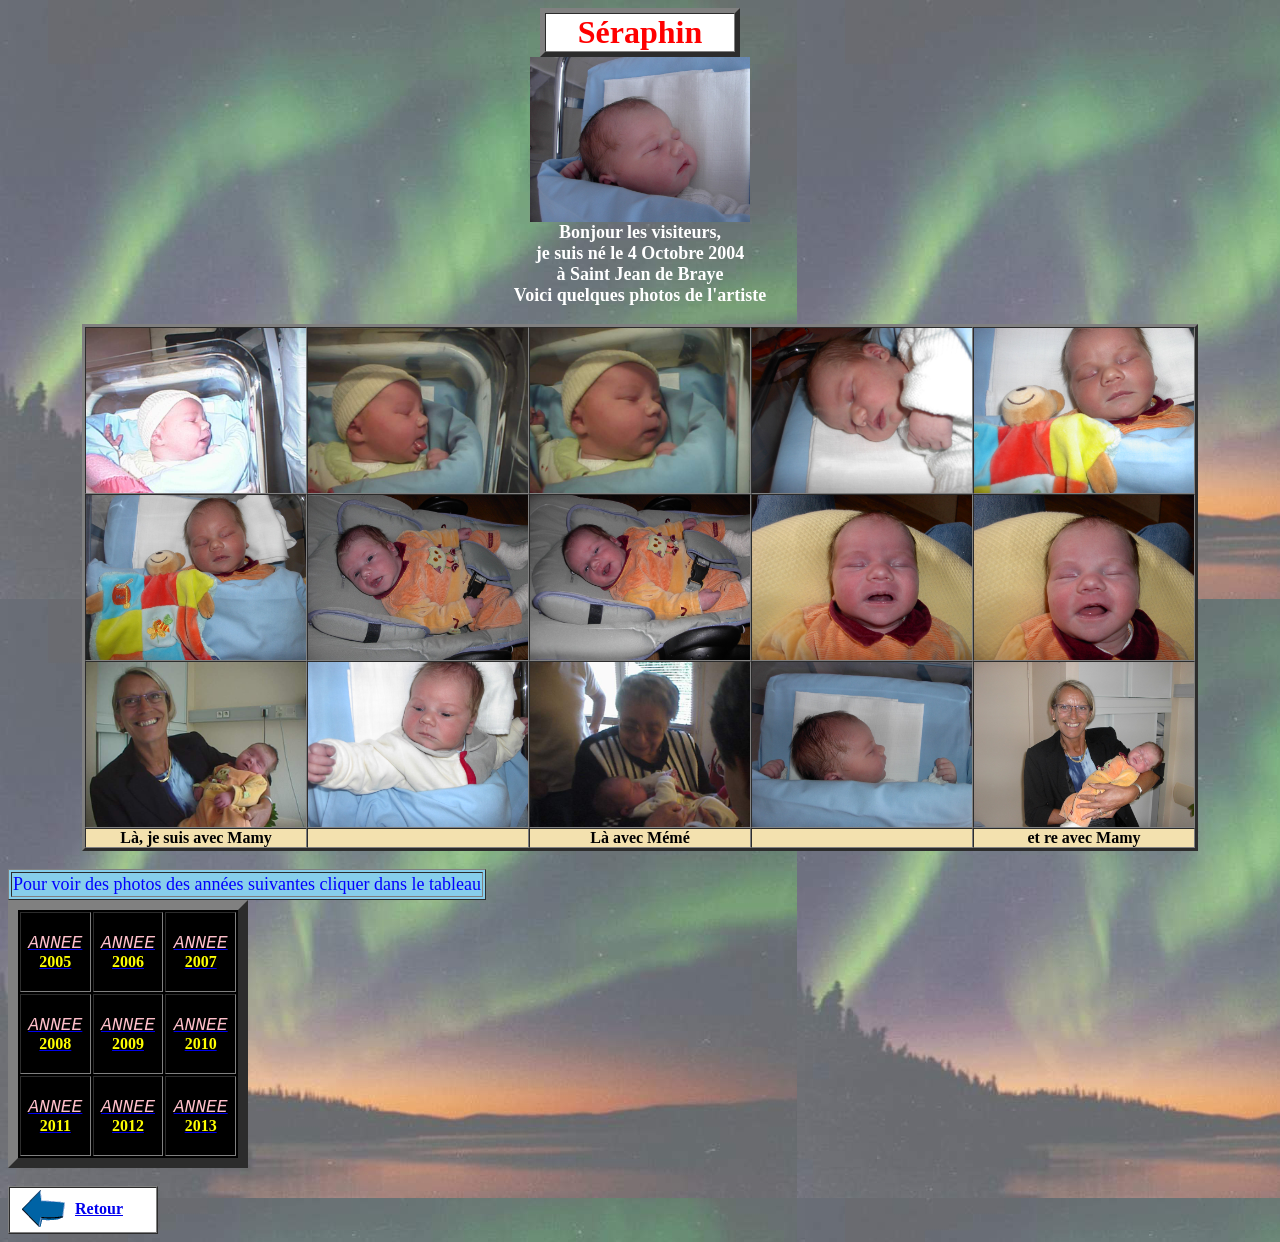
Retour (99, 1208)
